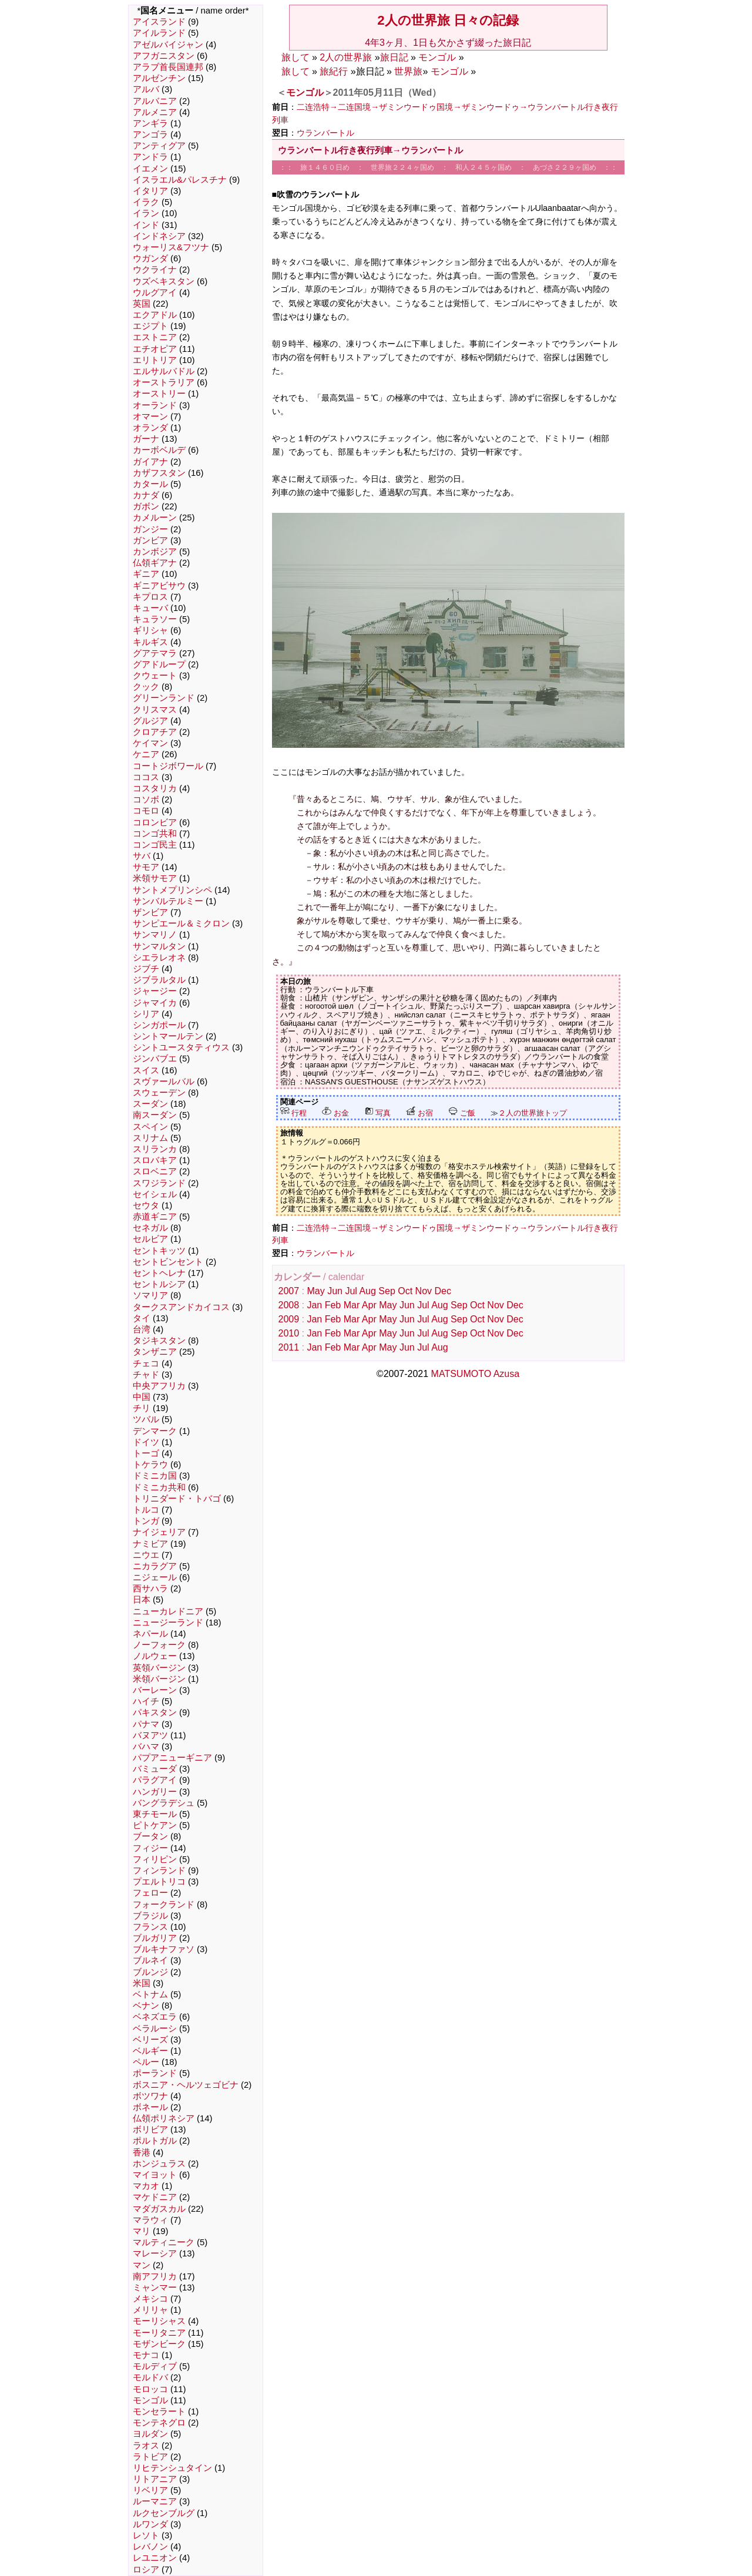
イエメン (150, 168)
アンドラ (150, 157)
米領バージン (159, 1679)
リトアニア (155, 2479)
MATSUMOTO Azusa (475, 1374)
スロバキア (155, 1160)
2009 (289, 1319)
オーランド (155, 405)
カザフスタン (159, 473)
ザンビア (150, 912)
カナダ (146, 495)
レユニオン (155, 2557)
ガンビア (150, 540)
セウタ (146, 1205)
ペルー (146, 2062)
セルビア (150, 1239)
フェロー (150, 1892)
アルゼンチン (159, 78)
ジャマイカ (155, 1002)
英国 (141, 303)
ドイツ (146, 1442)
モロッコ (150, 2389)
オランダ (150, 427)
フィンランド (159, 1870)
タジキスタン (159, 1340)
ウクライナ (155, 269)
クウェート (155, 675)
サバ (141, 856)
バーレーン (155, 1690)
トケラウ (150, 1464)
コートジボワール (168, 766)
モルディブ (155, 2366)
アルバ (146, 89)
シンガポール (159, 1025)
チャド (146, 1374)
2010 (289, 1333)
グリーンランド (163, 698)
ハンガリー (155, 1791)
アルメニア (155, 112)
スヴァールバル (163, 1081)
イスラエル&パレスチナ (180, 179)
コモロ (146, 810)
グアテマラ (155, 653)
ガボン (146, 506)
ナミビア (150, 1544)
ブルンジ (150, 1972)
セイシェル (155, 1194)
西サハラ (150, 1588)
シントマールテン (168, 1036)
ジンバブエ (155, 1058)
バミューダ (155, 1769)
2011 (289, 1347)
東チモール (155, 1814)
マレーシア (155, 2253)
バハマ (146, 1746)
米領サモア (155, 878)
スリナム (150, 1138)
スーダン (150, 1104)
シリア (146, 1014)
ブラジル (150, 1915)
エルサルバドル (163, 371)
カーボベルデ (159, 450)
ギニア (146, 574)
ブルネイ (150, 1960)
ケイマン (150, 743)
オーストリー (159, 393)
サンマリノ (155, 934)
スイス (146, 1070)
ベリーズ (150, 2039)
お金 (335, 1113)
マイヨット (155, 2174)
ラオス (146, 2445)
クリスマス (155, 709)
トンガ (146, 1521)
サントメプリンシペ (172, 890)
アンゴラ (150, 134)
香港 (141, 2152)
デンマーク (155, 1431)
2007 (289, 1291)
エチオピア (155, 349)
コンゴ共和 (155, 833)
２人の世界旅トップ (532, 1113)
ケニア (146, 754)
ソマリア (150, 1295)
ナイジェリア (159, 1532)
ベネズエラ (155, 2016)
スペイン (150, 1126)
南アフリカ (155, 2276)
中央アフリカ (159, 1386)
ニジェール (155, 1577)
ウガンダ (150, 258)
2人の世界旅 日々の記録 (448, 20)
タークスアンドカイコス (181, 1307)
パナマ (146, 1724)
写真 (377, 1113)
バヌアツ (150, 1735)
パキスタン (155, 1712)
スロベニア (155, 1171)
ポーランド (155, 2073)
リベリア (150, 2490)
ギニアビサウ (159, 585)
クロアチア (155, 732)
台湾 (141, 1329)
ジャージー (155, 991)
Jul (351, 1291)
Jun (335, 1291)
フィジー (150, 1848)
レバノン (150, 2546)
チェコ (146, 1363)
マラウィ (150, 2220)
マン (141, 2265)
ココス (146, 777)
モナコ (146, 2355)
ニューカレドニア (168, 1611)
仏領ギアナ (155, 562)
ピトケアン (155, 1825)
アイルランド (159, 33)
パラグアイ (155, 1780)
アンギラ (150, 123)
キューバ (150, 608)
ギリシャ (150, 630)
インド (146, 225)
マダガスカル (159, 2209)
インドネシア (159, 236)
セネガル (150, 1227)
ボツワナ (150, 2096)
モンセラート (159, 2411)
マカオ (146, 2186)
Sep (386, 1291)
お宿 (419, 1113)
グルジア (150, 721)
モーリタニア (159, 2332)
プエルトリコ (159, 1881)
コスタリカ (155, 788)
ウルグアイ (155, 292)
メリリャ (150, 2310)
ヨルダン (150, 2434)
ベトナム (150, 1994)
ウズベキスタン (163, 281)
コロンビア (155, 822)
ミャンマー (155, 2287)
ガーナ (146, 439)
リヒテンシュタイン (172, 2468)
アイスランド (159, 21)
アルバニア (155, 101)
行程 (293, 1113)
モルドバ (150, 2377)
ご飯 (461, 1113)
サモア (146, 867)
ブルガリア (155, 1938)
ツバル (146, 1419)
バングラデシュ (163, 1803)
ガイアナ (150, 461)
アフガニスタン (163, 56)
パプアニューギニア (172, 1757)
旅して (295, 57)
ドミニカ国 (155, 1475)
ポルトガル (155, 2140)
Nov (423, 1291)
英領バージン (159, 1667)
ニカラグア (155, 1566)
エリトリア (155, 360)
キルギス (150, 642)
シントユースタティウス (181, 1047)
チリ (141, 1408)
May (315, 1291)
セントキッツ (159, 1250)
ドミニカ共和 (159, 1487)
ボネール (150, 2107)
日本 (141, 1599)
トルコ (146, 1509)
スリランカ (155, 1149)
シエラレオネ (159, 957)
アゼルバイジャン (168, 44)
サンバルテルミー (168, 901)
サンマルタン (159, 946)
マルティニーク (163, 2242)
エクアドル (155, 315)
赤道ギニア (155, 1216)
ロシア (146, 2569)
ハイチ (146, 1701)
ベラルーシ (155, 2028)
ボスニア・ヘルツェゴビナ (186, 2085)
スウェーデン (159, 1092)
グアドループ (159, 664)
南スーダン (155, 1115)
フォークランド (163, 1904)
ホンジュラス (159, 2163)
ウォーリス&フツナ (171, 247)
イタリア (150, 191)
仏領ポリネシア (163, 2118)
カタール (150, 484)
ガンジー (150, 529)
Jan (314, 1305)
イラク (146, 202)
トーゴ (146, 1453)
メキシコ (150, 2298)
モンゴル (150, 2400)
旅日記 (394, 57)
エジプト (150, 326)
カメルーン (155, 517)
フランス (150, 1927)
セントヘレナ (159, 1273)
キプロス (150, 597)
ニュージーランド (168, 1622)
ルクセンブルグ (163, 2513)
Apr (369, 1305)
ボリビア (150, 2129)
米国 (141, 1983)
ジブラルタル (159, 980)
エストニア (155, 337)
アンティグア (159, 145)
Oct (405, 1291)
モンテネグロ (159, 2422)
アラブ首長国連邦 (168, 67)
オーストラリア (163, 382)
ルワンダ (150, 2524)
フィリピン (155, 1859)
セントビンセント (168, 1262)
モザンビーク (159, 2344)
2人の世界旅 (346, 57)
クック (146, 686)
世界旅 (408, 71)
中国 (141, 1397)
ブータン (150, 1836)
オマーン (150, 416)
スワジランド (159, 1183)
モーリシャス (159, 2321)
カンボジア (155, 551)
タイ (141, 1318)
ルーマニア (155, 2501)
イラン (146, 213)
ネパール (150, 1633)
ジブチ (146, 968)
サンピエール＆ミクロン (181, 923)
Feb (333, 1305)
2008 (289, 1305)
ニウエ (146, 1555)
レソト (146, 2535)
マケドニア (155, 2197)
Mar (352, 1305)
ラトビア (150, 2456)
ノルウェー (155, 1656)
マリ (141, 2231)
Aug (367, 1291)
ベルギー (150, 2051)
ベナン (146, 2005)
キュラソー (155, 619)
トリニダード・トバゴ (177, 1498)
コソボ (146, 799)
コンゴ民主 (155, 844)
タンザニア (155, 1351)
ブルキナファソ (163, 1949)
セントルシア (159, 1284)
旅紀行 (334, 71)
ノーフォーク (159, 1645)
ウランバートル (325, 132)
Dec (442, 1291)
